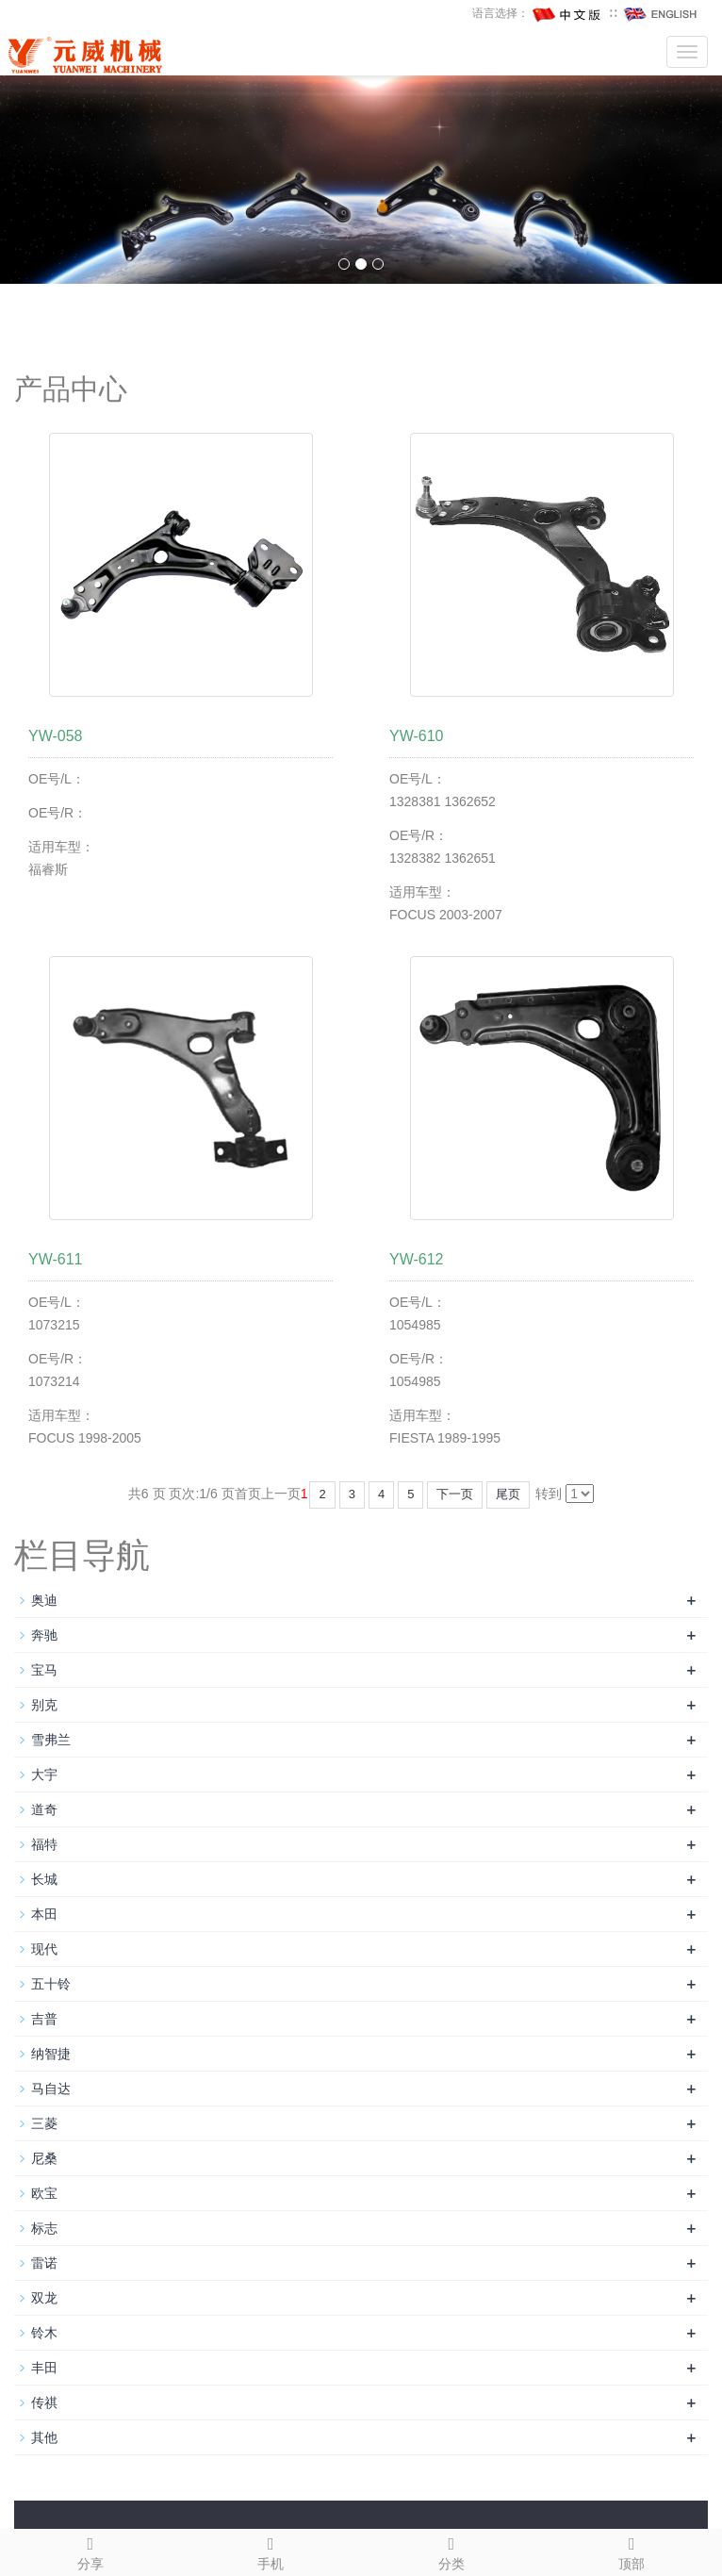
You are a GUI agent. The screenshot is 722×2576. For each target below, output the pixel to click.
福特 (44, 1844)
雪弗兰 (51, 1739)
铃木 (44, 2332)
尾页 (508, 1494)
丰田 (44, 2367)
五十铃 (51, 1983)
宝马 (44, 1669)
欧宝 (44, 2193)
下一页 (454, 1494)
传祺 (44, 2402)
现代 (44, 1949)
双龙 (44, 2297)
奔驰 (44, 1635)
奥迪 (44, 1600)
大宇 (44, 1774)
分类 (451, 2550)
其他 (44, 2437)
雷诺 (44, 2263)
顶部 (632, 2550)
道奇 (44, 1809)
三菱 (44, 2123)
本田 (44, 1914)
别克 (44, 1704)
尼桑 (44, 2158)
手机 (271, 2550)
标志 (44, 2228)
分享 (90, 2550)
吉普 (44, 2018)
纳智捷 (51, 2053)
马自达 (51, 2088)
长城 (44, 1879)
